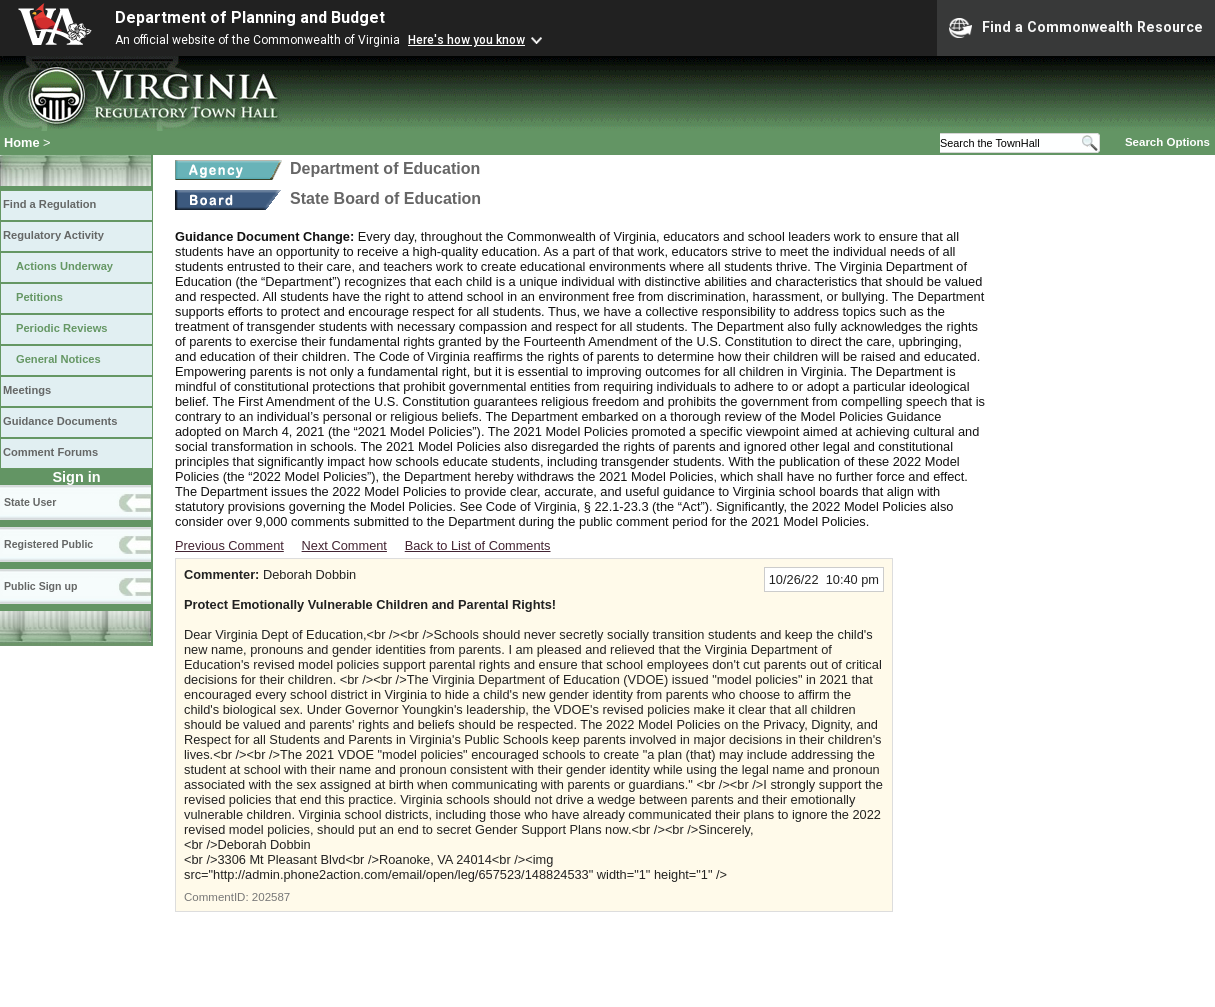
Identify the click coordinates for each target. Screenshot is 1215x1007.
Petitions (39, 297)
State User (30, 502)
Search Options (1167, 142)
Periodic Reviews (62, 328)
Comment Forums (50, 452)
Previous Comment (229, 545)
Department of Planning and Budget (250, 17)
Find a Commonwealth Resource (1076, 28)
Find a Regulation (49, 204)
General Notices (58, 359)
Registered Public (48, 544)
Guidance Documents (60, 421)
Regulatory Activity (53, 235)
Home (22, 142)
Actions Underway (64, 266)
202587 (271, 897)
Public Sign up (40, 586)
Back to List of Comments (478, 545)
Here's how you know (466, 40)
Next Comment (344, 545)
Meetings (27, 390)
